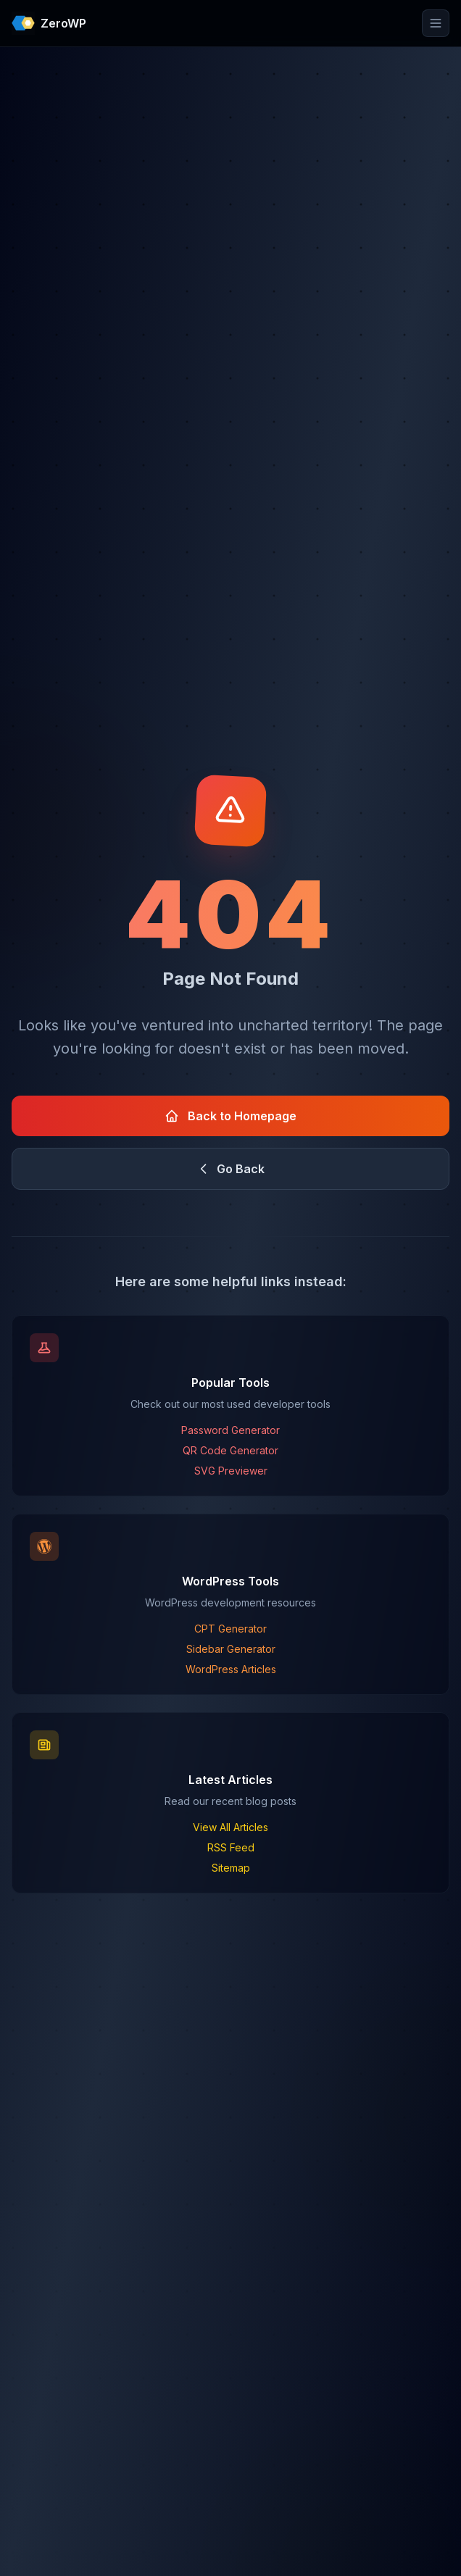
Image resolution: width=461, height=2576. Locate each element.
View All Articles (230, 1827)
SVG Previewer (230, 1470)
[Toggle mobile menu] (435, 23)
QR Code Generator (230, 1450)
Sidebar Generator (230, 1649)
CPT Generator (230, 1628)
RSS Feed (230, 1847)
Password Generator (230, 1430)
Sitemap (231, 1868)
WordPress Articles (231, 1669)
